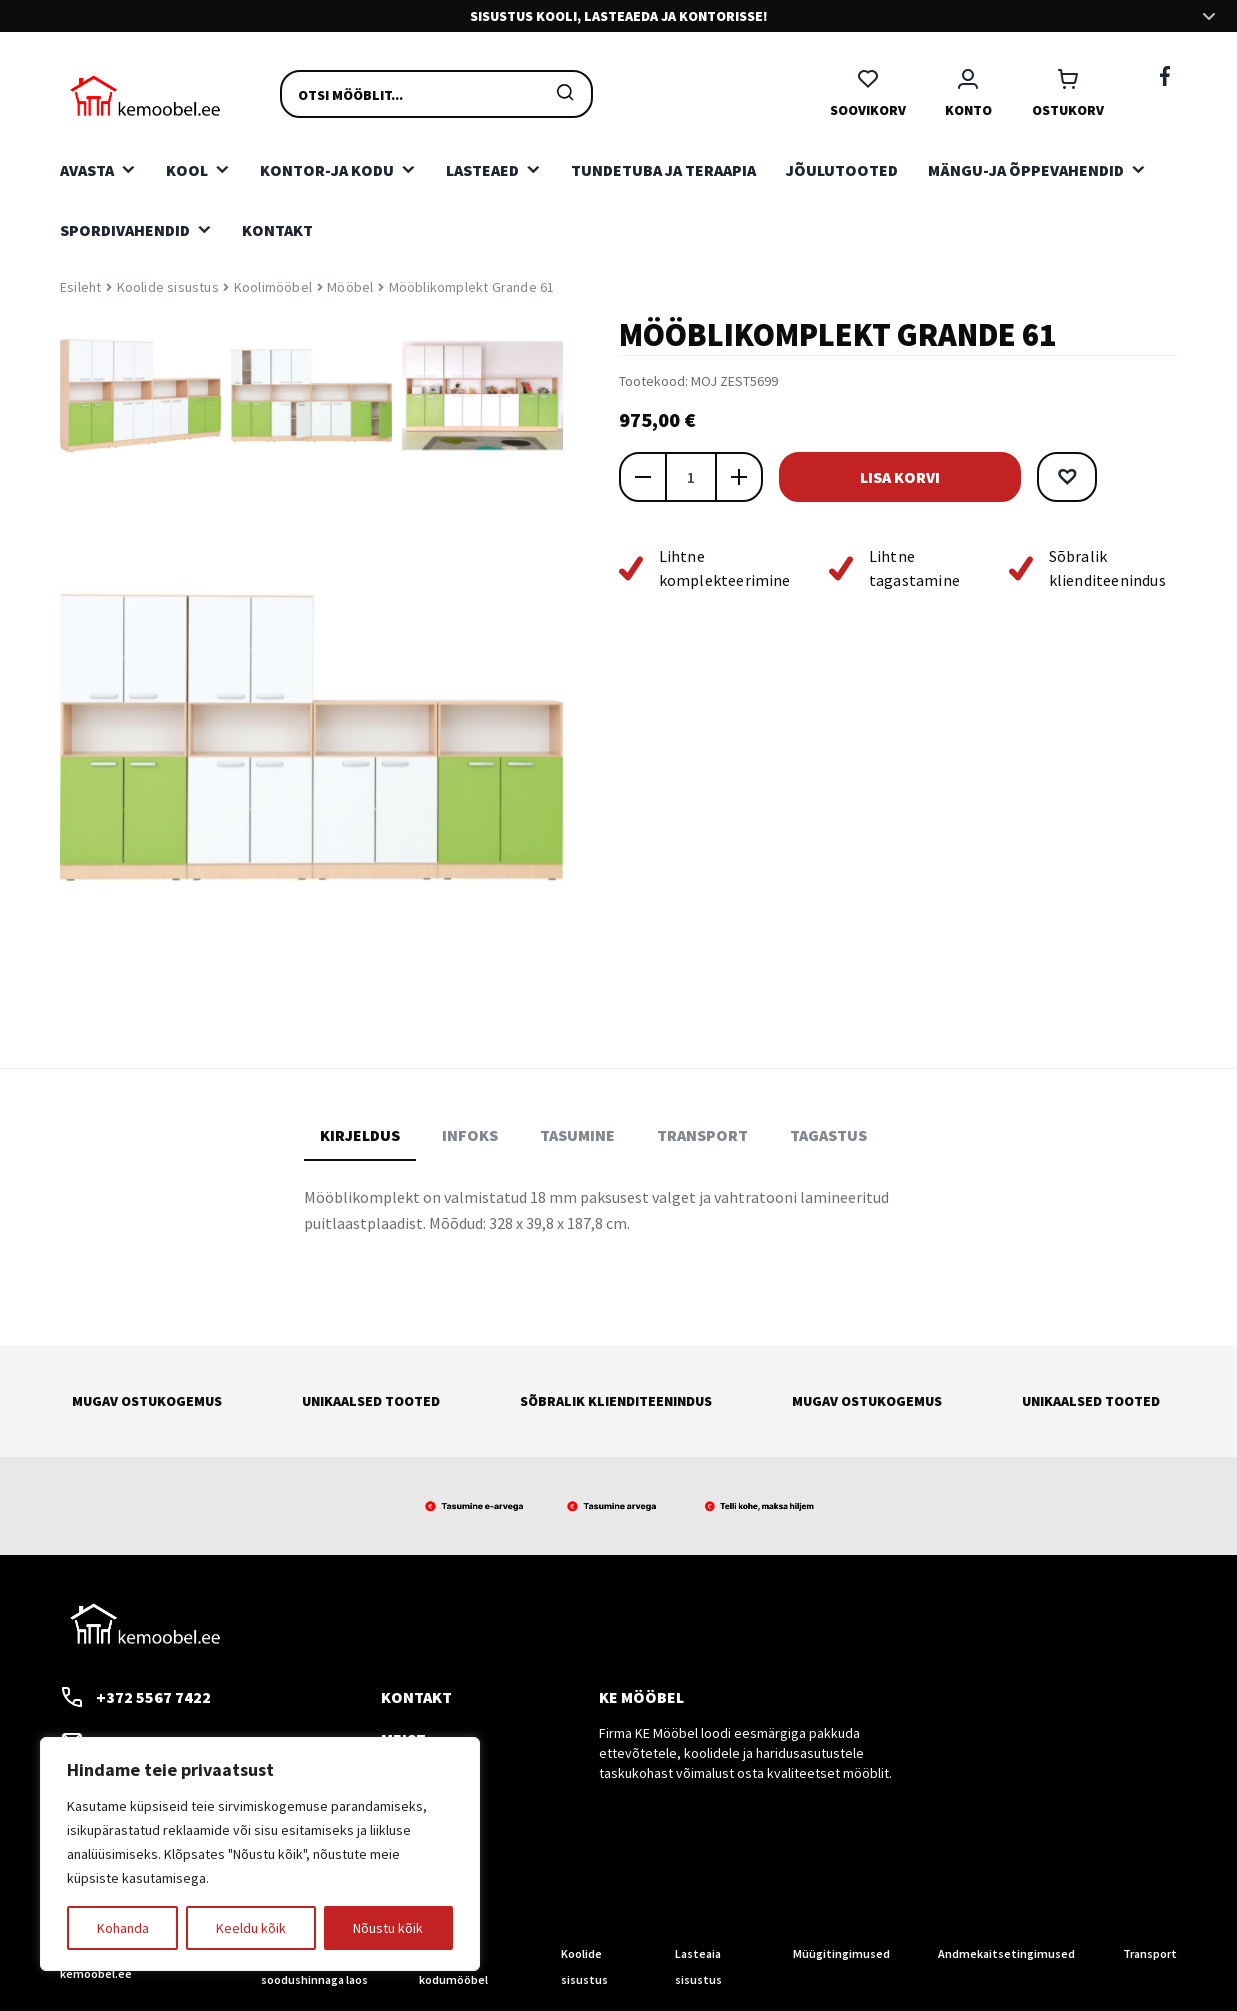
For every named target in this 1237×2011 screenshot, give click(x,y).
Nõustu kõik (388, 1928)
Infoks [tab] (470, 1135)
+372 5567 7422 (135, 1697)
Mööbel (350, 287)
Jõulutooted (842, 170)
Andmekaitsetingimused (1006, 1953)
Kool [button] (187, 170)
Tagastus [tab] (828, 1135)
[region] (260, 1854)
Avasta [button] (87, 170)
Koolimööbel (273, 287)
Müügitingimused (841, 1953)
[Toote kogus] (691, 477)
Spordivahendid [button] (125, 230)
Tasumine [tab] (577, 1135)
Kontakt (277, 230)
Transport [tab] (702, 1135)
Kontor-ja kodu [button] (327, 170)
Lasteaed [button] (482, 170)
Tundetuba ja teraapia (663, 170)
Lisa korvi (909, 477)
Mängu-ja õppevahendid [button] (1026, 170)
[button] (1085, 477)
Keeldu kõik (251, 1928)
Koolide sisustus (168, 287)
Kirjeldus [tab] (360, 1135)
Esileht (80, 287)
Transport (1150, 1953)
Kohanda (123, 1928)
